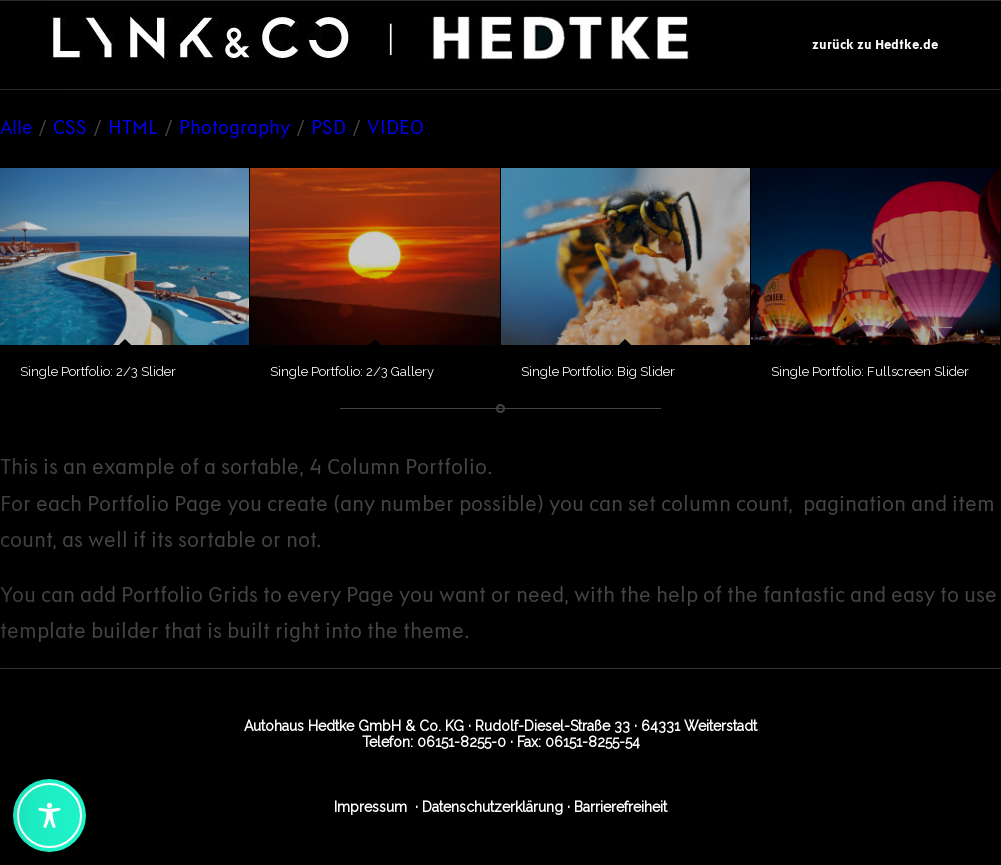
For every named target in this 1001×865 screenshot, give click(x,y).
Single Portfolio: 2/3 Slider (98, 371)
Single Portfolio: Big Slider (598, 371)
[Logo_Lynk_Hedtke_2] (372, 45)
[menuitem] (875, 45)
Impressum (370, 807)
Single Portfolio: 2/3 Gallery (352, 371)
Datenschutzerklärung (492, 807)
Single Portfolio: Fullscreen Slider (870, 371)
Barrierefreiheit (620, 807)
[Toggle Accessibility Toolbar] (49, 815)
